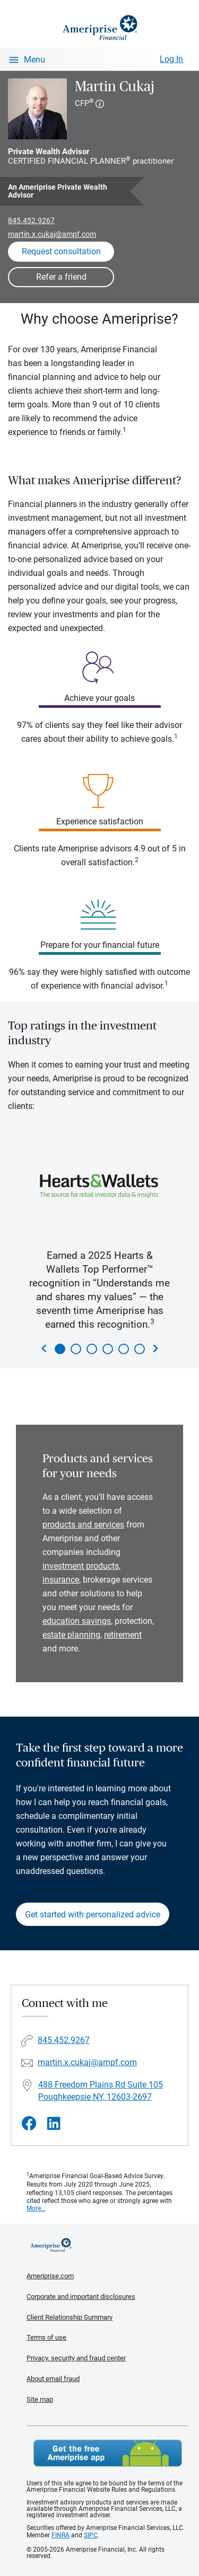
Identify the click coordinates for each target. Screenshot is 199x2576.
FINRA (60, 2535)
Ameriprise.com (50, 2276)
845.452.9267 (31, 220)
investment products (80, 1566)
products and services (83, 1525)
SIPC (91, 2535)
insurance (60, 1580)
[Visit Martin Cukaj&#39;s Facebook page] (29, 2124)
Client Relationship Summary (70, 2317)
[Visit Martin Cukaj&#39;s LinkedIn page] (53, 2124)
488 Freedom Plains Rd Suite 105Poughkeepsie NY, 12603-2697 (100, 2091)
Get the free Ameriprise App (107, 2453)
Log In (171, 59)
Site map (40, 2399)
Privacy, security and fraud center (76, 2358)
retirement (123, 1635)
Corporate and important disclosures (81, 2296)
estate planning (71, 1635)
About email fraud (53, 2379)
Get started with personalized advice (92, 1914)
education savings (76, 1621)
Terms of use (46, 2337)
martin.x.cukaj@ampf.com (52, 234)
